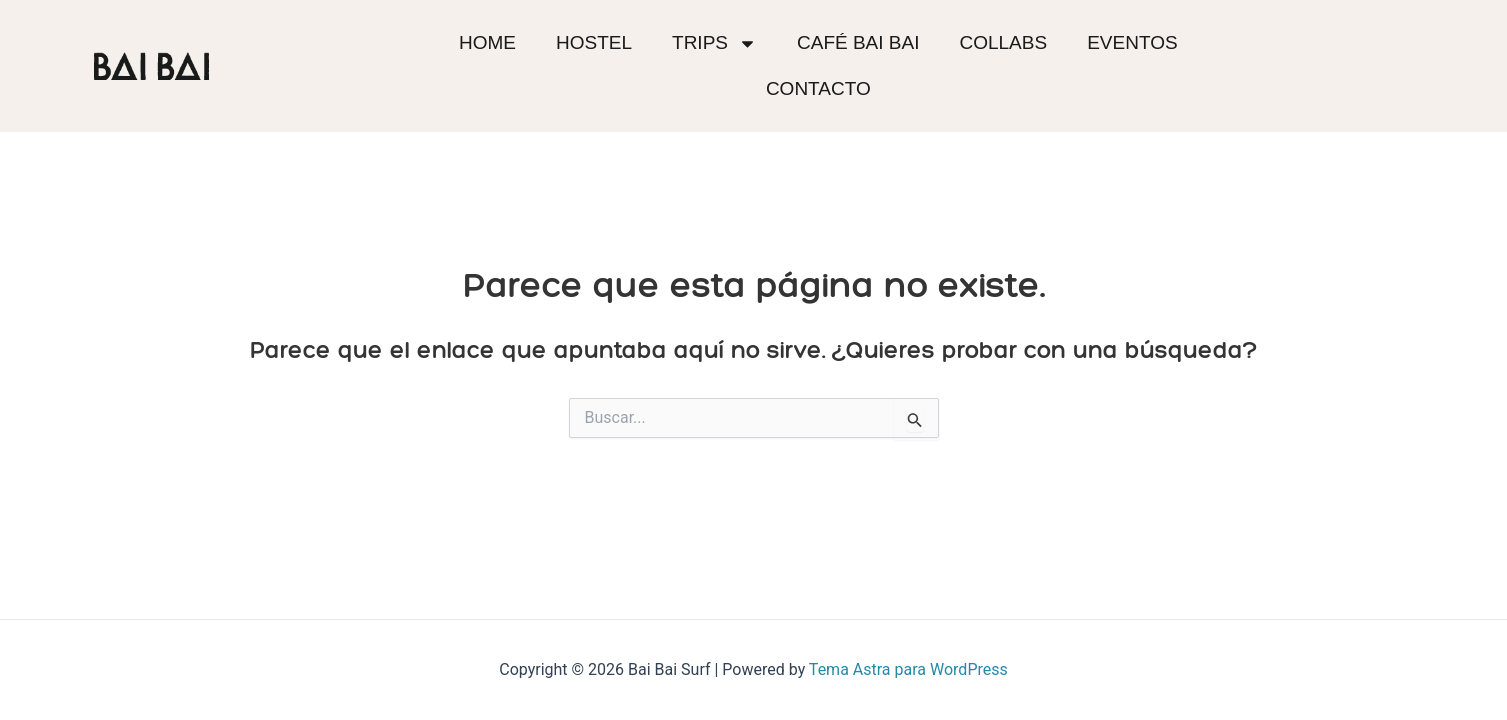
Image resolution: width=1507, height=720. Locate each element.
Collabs (1003, 42)
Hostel (594, 42)
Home (487, 42)
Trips (714, 43)
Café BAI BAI (858, 42)
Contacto (818, 88)
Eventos (1132, 42)
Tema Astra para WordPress (908, 669)
